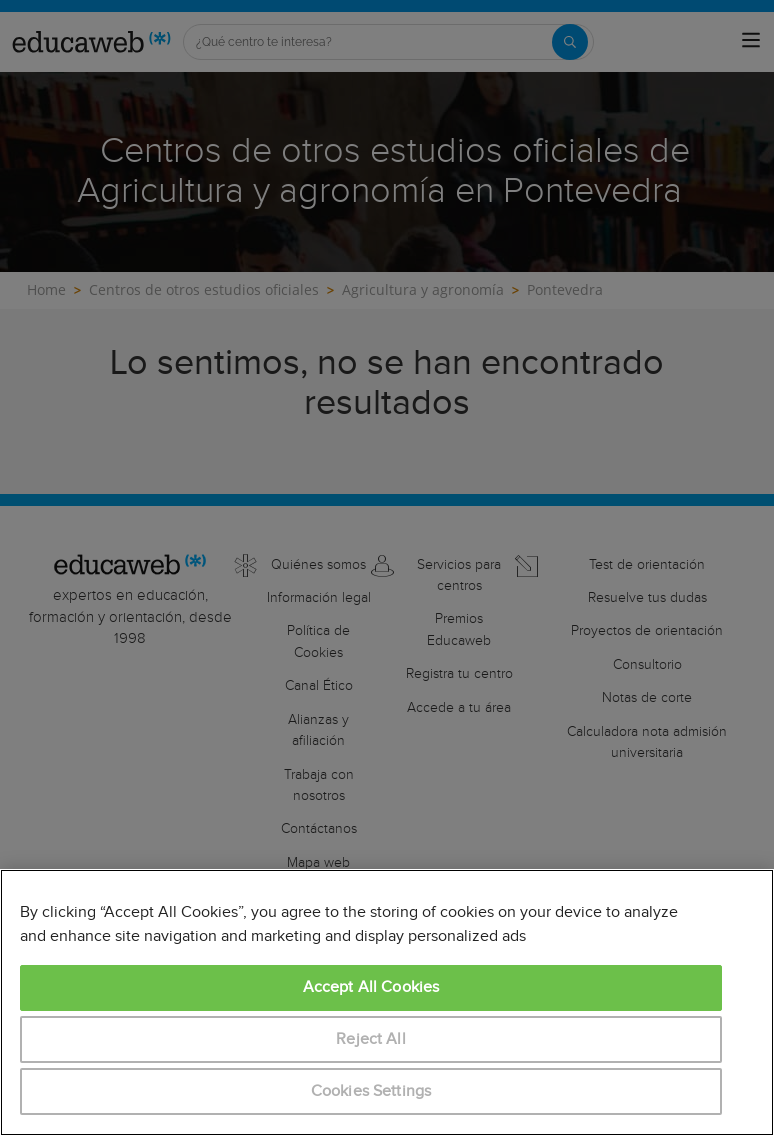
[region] (387, 1002)
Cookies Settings (371, 1091)
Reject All (371, 1039)
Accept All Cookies (371, 987)
